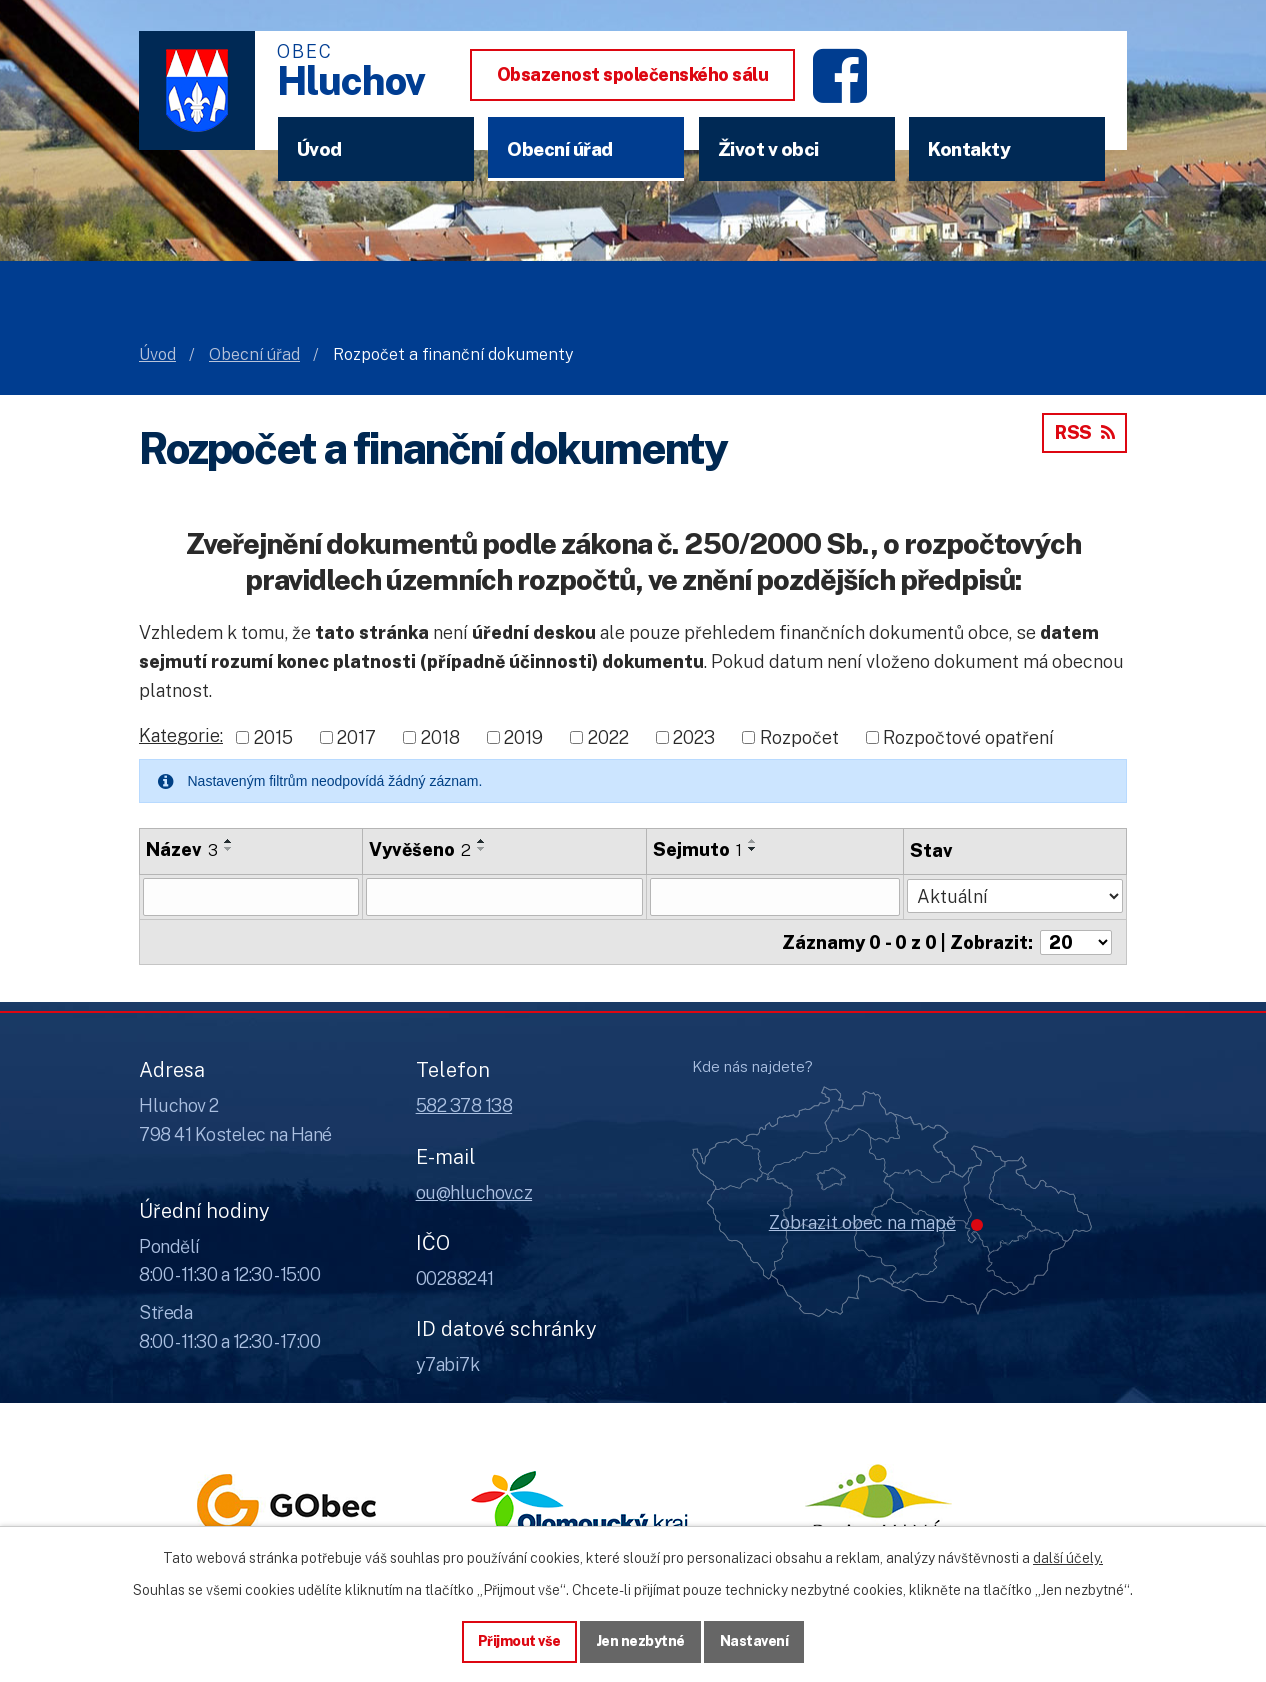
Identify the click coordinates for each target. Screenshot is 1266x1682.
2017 (356, 737)
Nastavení (754, 1641)
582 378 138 (464, 1104)
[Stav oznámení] (1015, 895)
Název (182, 849)
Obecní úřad (560, 149)
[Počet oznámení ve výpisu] (1076, 941)
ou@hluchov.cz (474, 1190)
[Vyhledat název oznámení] (251, 897)
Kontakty (969, 149)
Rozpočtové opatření (968, 737)
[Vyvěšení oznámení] (504, 897)
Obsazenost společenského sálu (633, 74)
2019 (523, 737)
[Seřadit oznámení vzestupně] (229, 841)
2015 (273, 737)
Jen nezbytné (640, 1641)
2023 (694, 737)
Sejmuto (697, 849)
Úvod (319, 149)
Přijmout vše (519, 1641)
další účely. (1068, 1558)
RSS (1084, 432)
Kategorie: (181, 735)
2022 (608, 737)
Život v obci (768, 149)
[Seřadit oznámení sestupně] (229, 849)
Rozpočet (799, 737)
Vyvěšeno (420, 849)
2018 (440, 737)
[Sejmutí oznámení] (775, 897)
